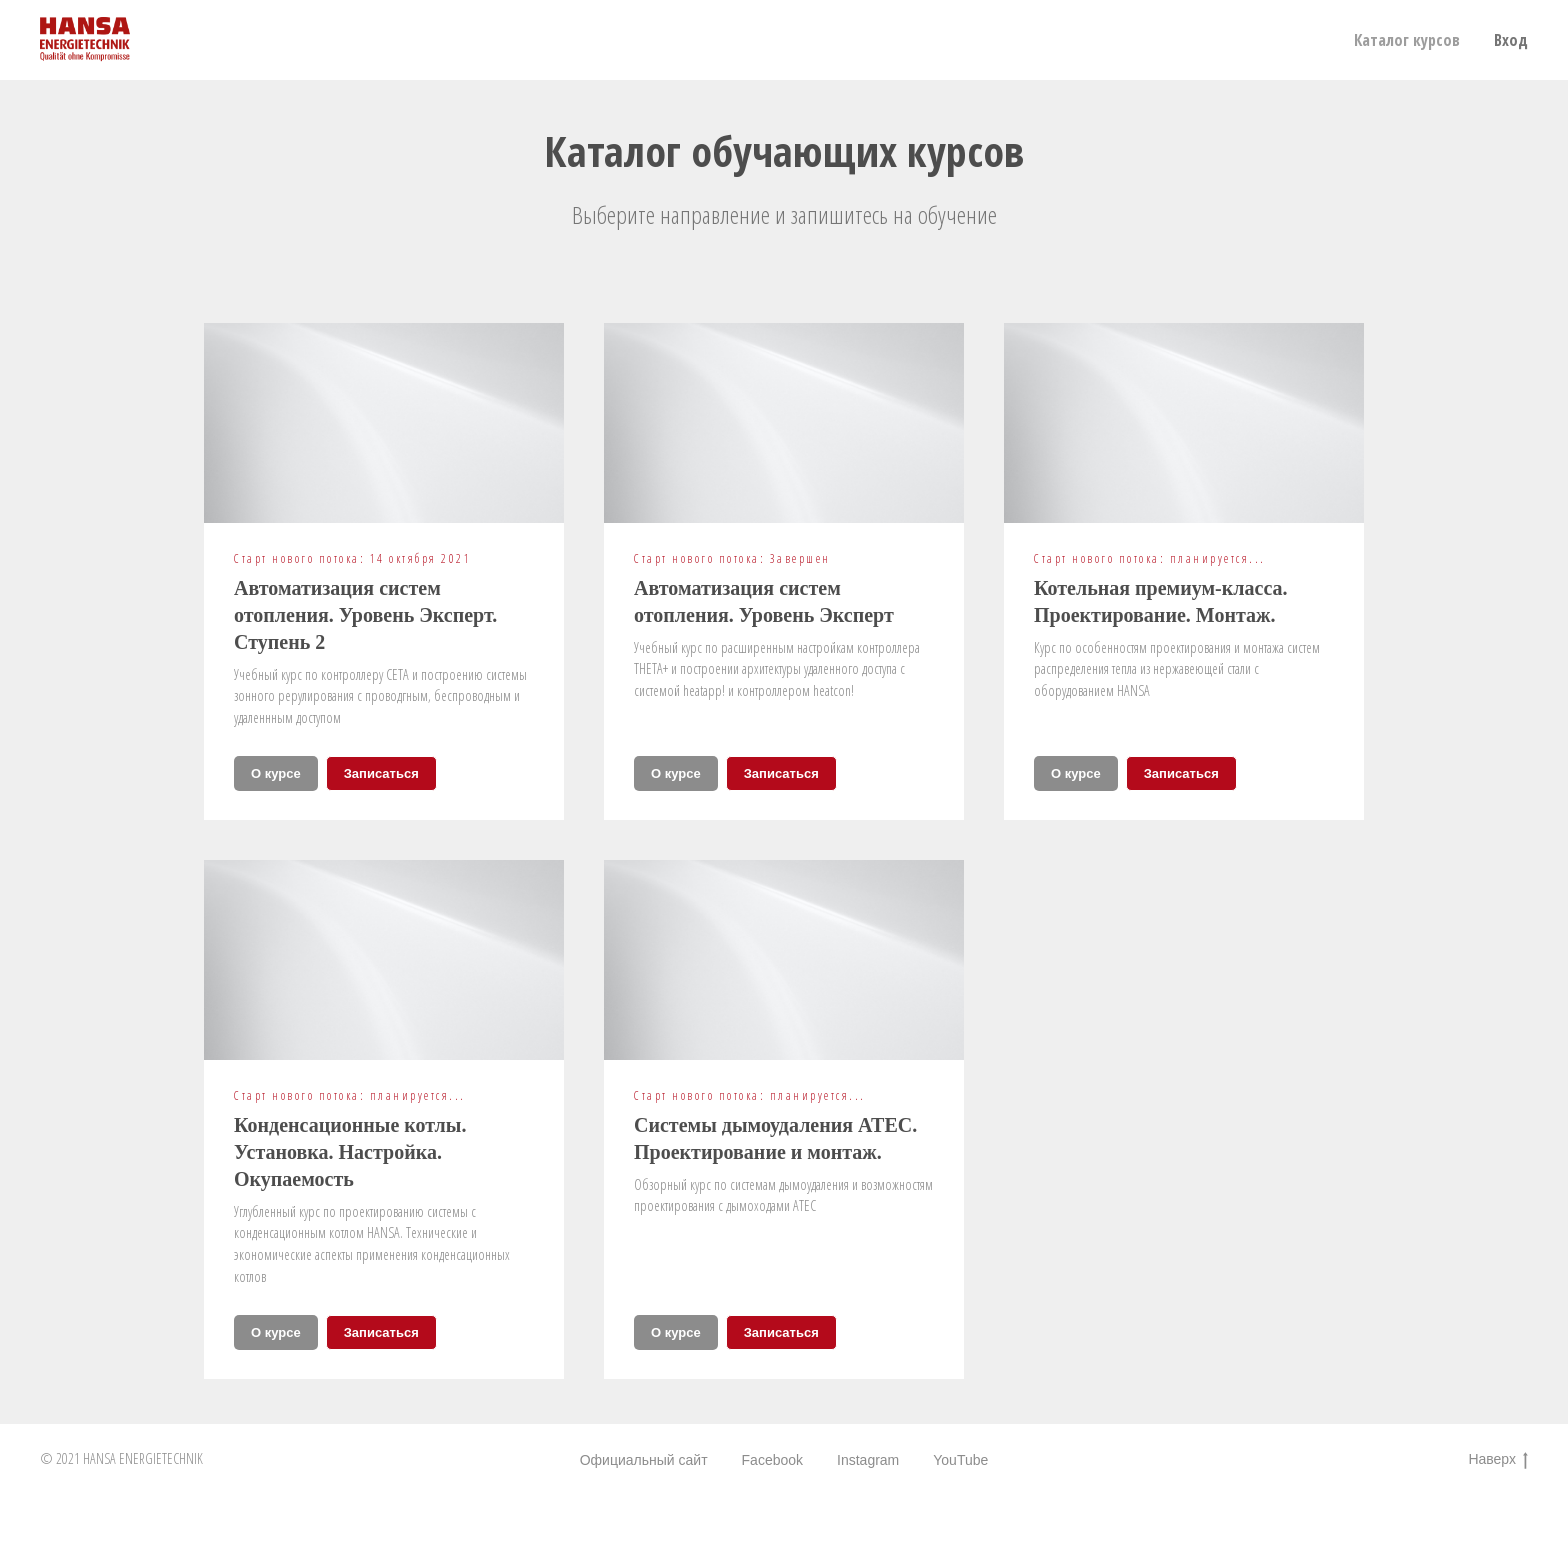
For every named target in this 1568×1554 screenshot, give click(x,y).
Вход (1511, 40)
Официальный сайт (644, 1460)
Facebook (772, 1460)
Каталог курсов (1407, 40)
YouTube (960, 1460)
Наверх (1498, 1460)
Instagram (868, 1460)
